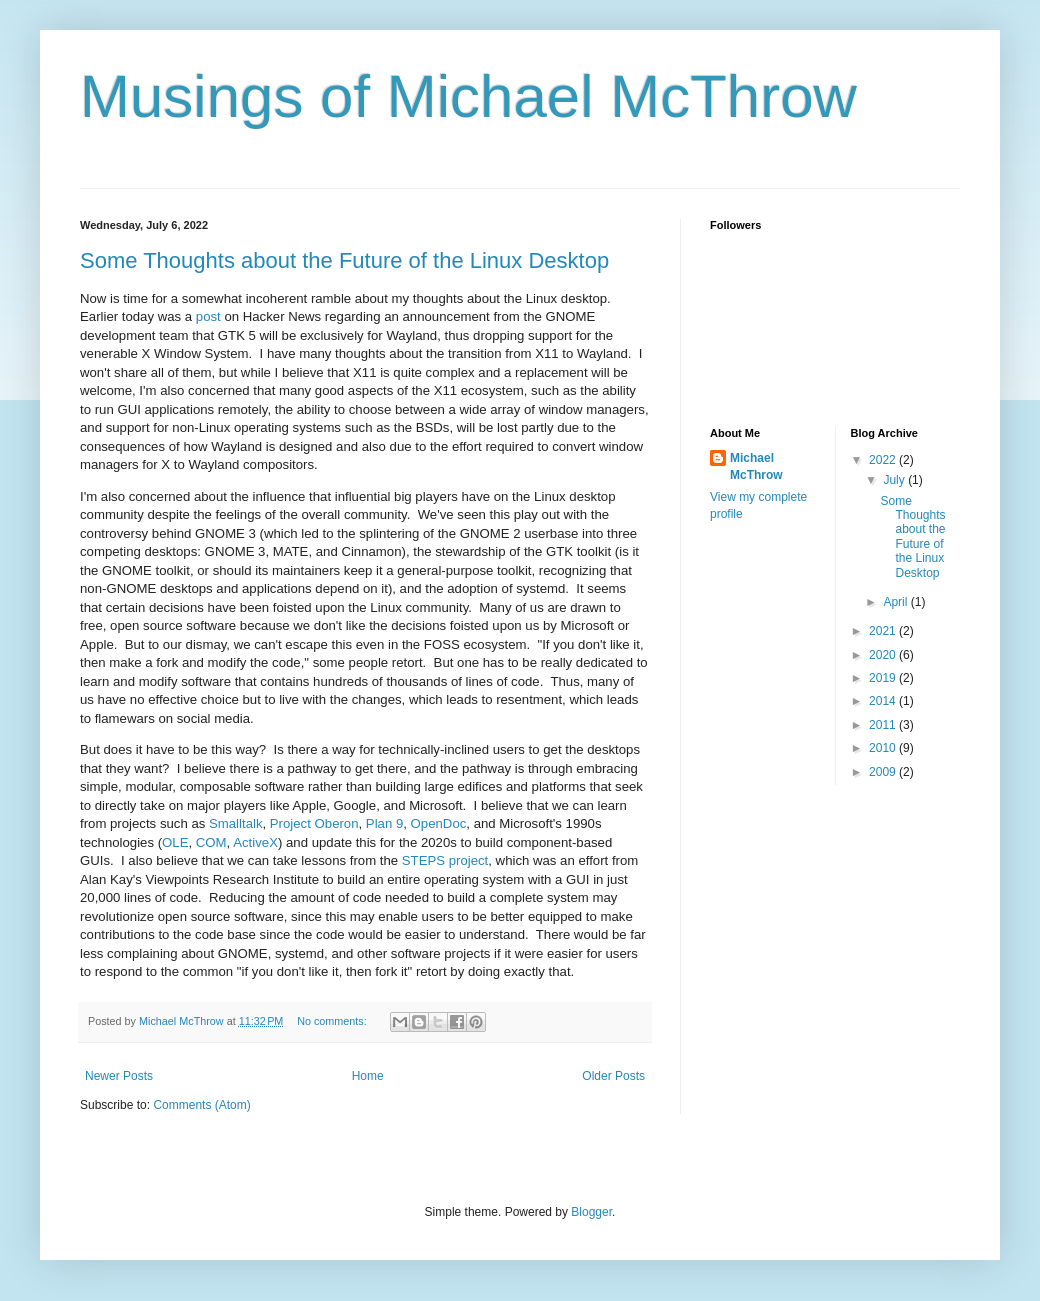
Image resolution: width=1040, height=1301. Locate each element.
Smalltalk (236, 823)
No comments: (333, 1021)
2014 (884, 701)
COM (211, 842)
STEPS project (445, 860)
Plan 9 (384, 823)
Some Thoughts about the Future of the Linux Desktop (344, 260)
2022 (884, 460)
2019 (884, 678)
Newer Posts (119, 1076)
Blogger (591, 1212)
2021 (884, 631)
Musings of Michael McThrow (468, 96)
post (208, 316)
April (896, 602)
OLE (175, 842)
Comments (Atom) (201, 1105)
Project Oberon (314, 823)
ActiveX (255, 842)
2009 (884, 772)
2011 (884, 725)
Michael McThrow (756, 466)
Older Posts (613, 1076)
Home (368, 1076)
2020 (884, 655)
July (895, 480)
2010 (884, 748)
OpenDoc (439, 823)
